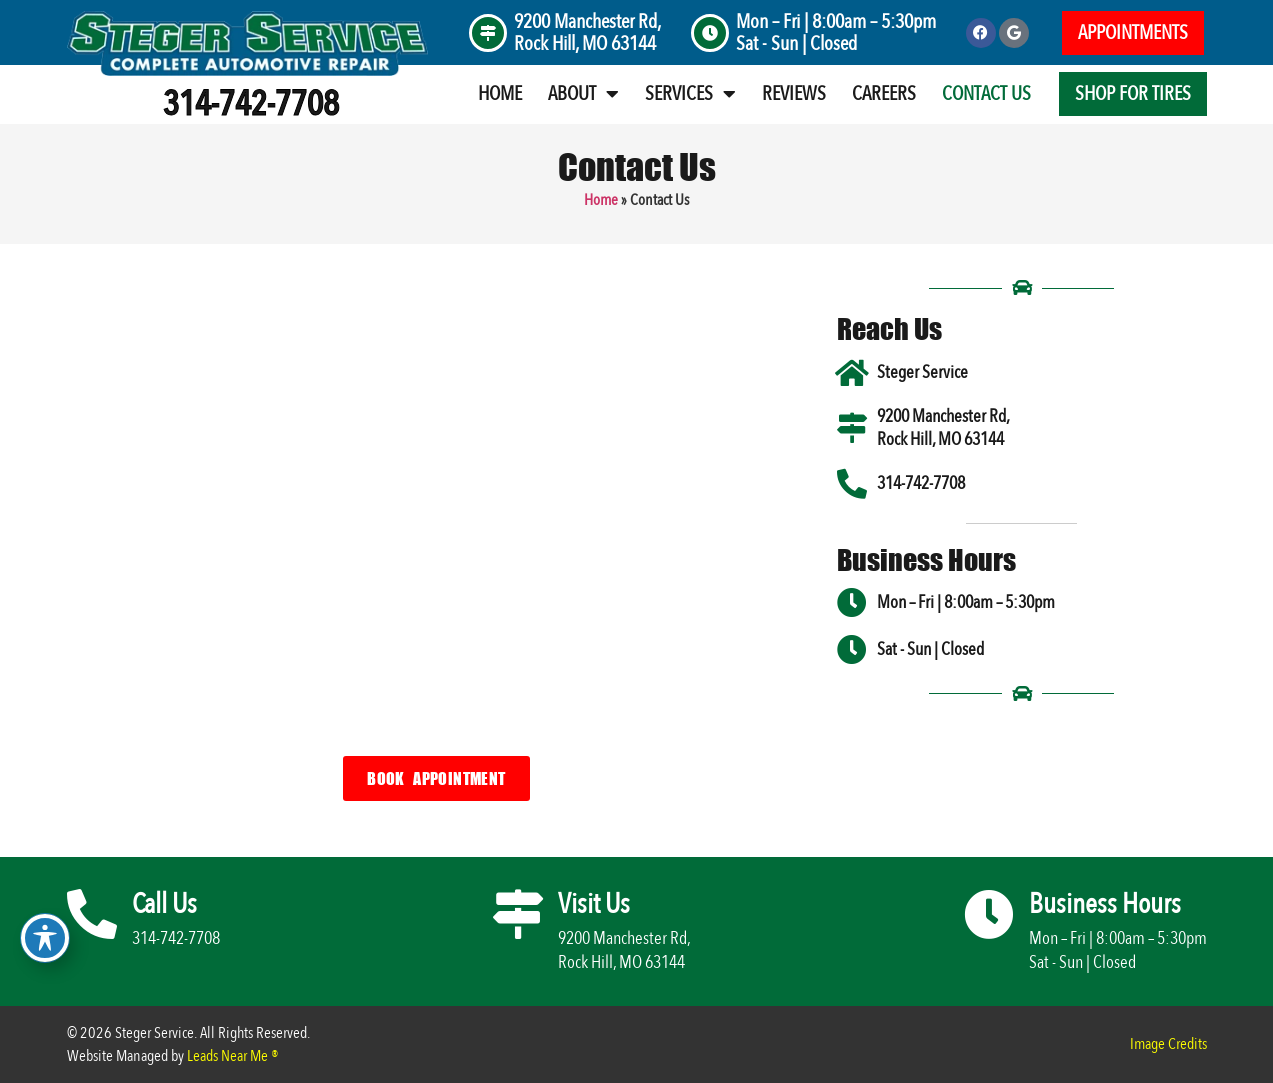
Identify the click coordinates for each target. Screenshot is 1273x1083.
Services (690, 94)
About (583, 94)
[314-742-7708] (852, 484)
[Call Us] (92, 914)
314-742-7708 (251, 104)
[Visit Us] (518, 914)
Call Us (164, 904)
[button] (1133, 33)
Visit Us (594, 904)
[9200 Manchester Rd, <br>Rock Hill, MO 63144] (488, 33)
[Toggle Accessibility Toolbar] (45, 938)
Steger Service (922, 372)
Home (500, 93)
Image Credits (1168, 1044)
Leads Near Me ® (233, 1056)
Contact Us (986, 93)
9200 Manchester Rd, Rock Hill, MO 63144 (587, 32)
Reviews (794, 93)
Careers (884, 93)
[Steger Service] (852, 373)
